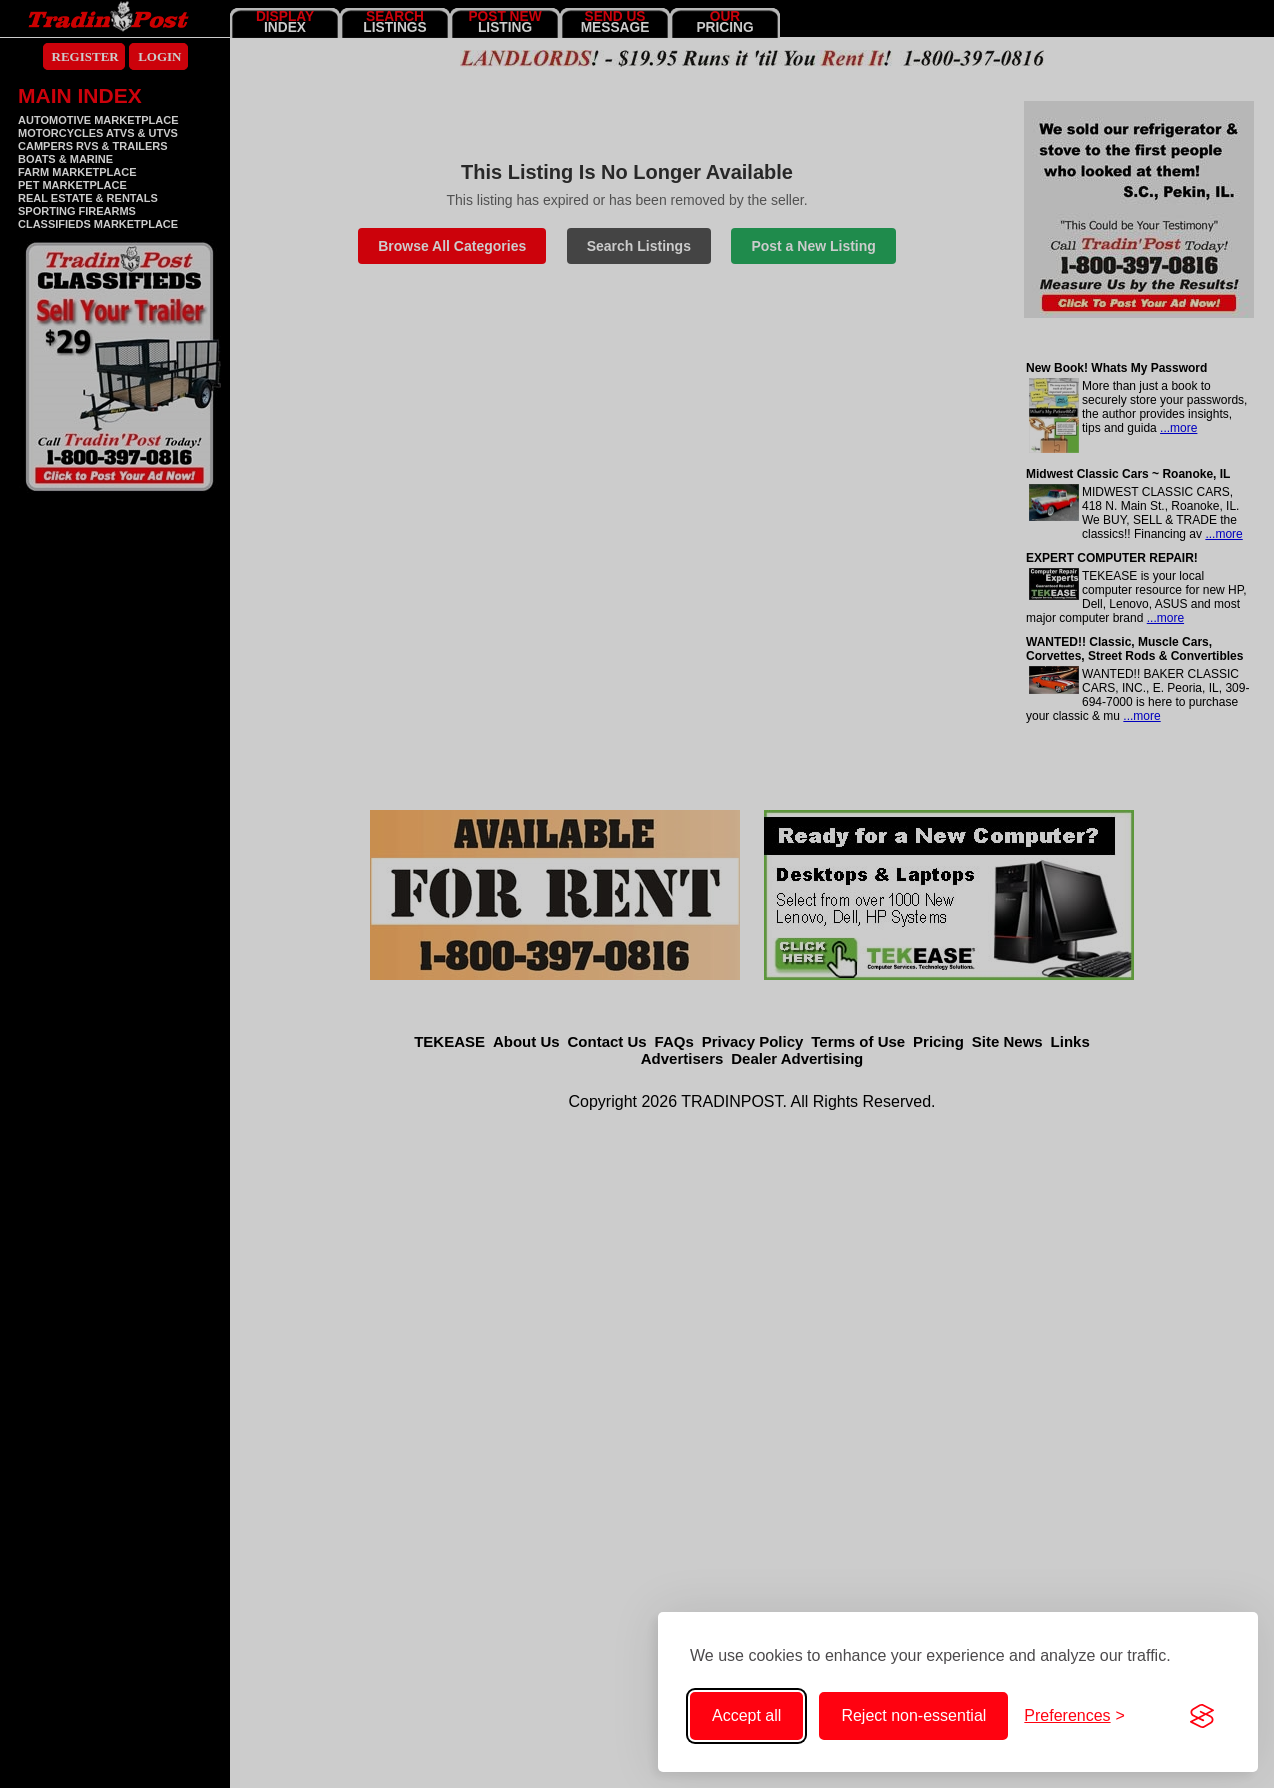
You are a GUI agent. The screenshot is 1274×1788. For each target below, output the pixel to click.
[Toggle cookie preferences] (1074, 1716)
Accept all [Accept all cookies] (746, 1715)
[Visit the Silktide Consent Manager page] (1202, 1716)
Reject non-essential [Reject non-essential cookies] (913, 1715)
